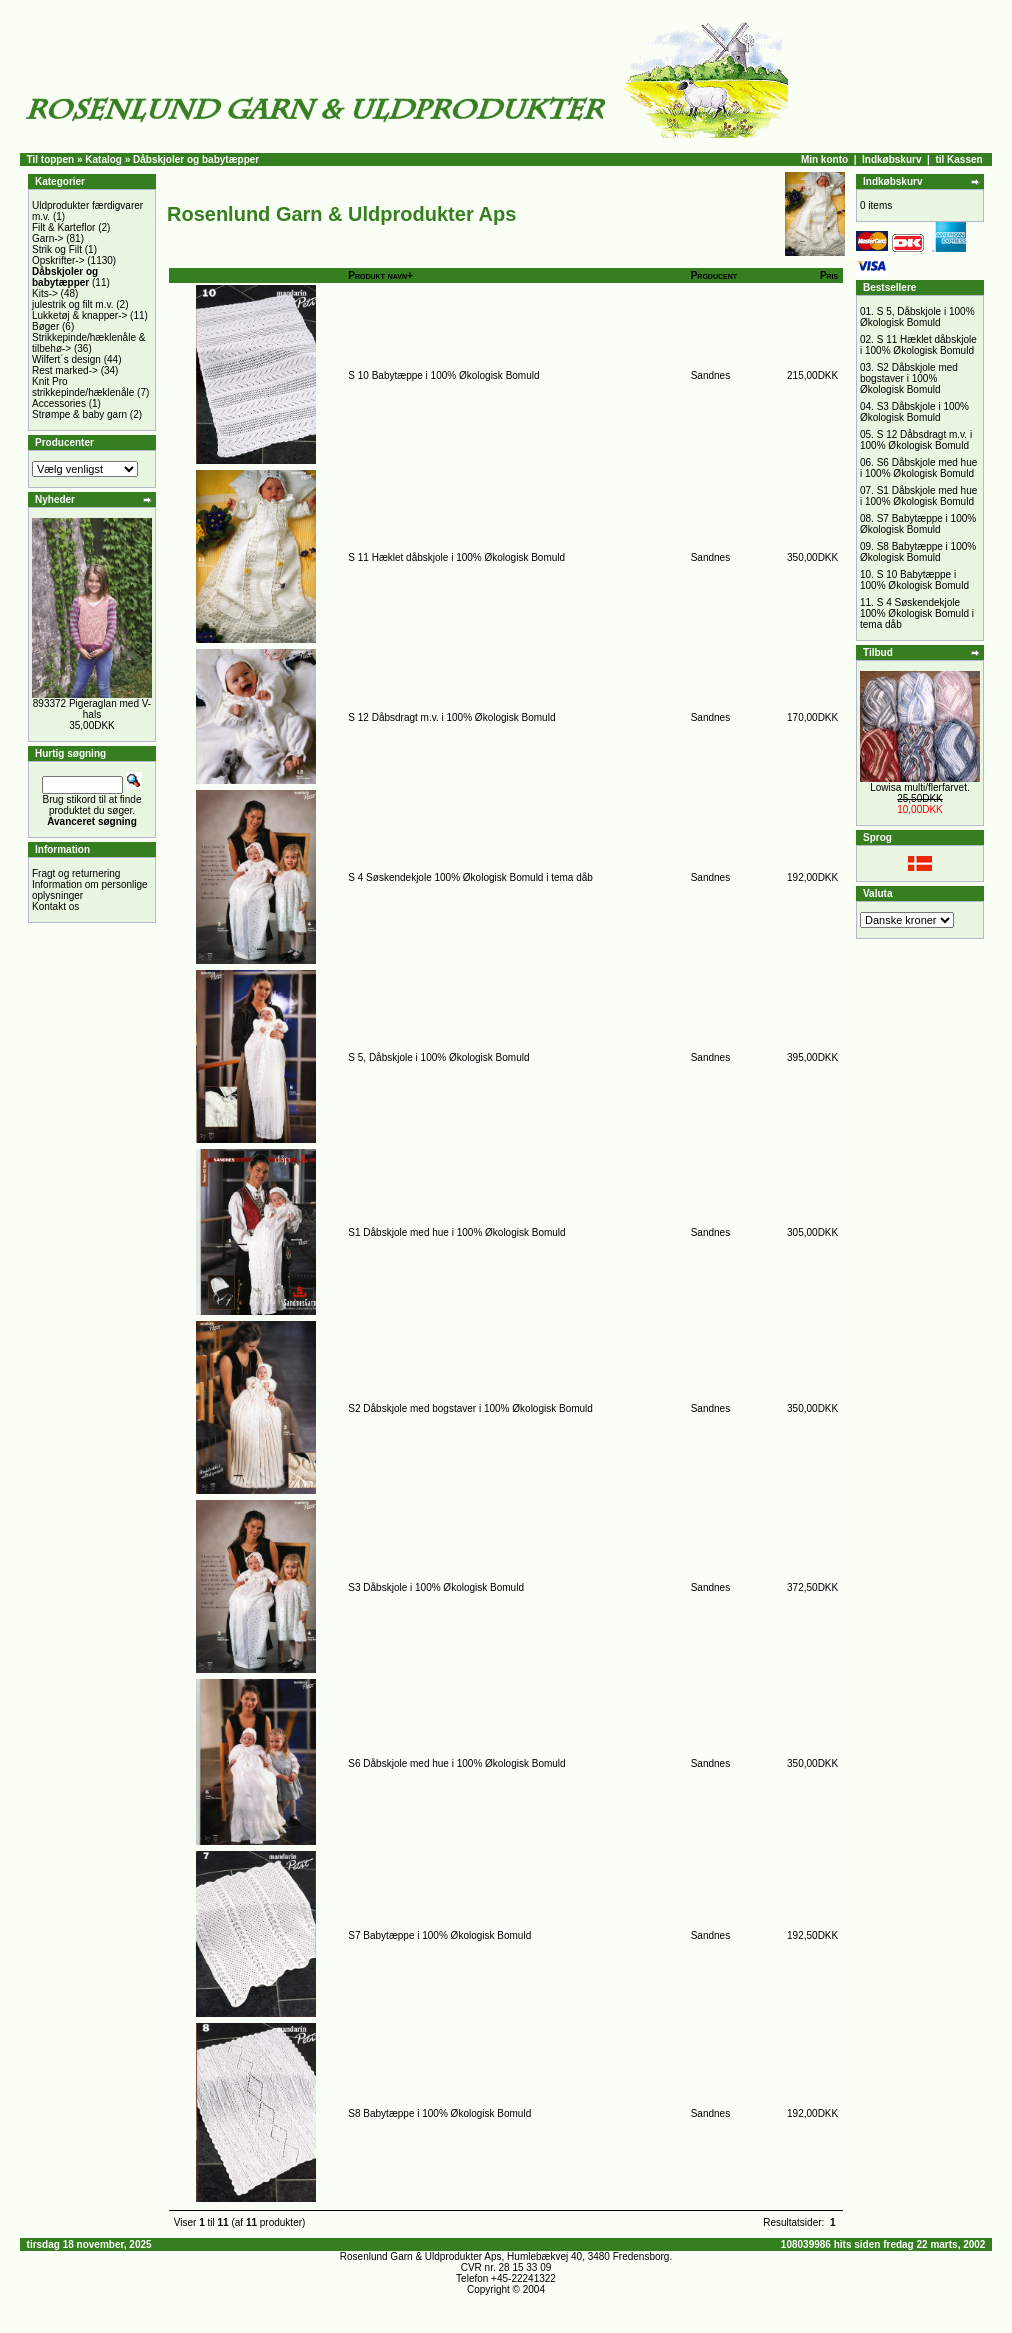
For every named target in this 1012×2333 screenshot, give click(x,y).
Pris (829, 275)
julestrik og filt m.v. (73, 304)
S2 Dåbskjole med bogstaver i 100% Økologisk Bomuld (470, 1408)
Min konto (824, 159)
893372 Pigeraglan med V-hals (92, 709)
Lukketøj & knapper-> (79, 315)
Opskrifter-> (58, 260)
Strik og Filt (57, 249)
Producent (714, 275)
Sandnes (710, 375)
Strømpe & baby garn (79, 414)
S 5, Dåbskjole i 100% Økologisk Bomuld (438, 1057)
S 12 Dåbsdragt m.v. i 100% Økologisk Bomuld (451, 717)
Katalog (103, 159)
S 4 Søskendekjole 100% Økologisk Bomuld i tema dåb (470, 877)
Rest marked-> (65, 370)
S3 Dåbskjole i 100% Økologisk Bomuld (436, 1587)
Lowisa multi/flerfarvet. (919, 787)
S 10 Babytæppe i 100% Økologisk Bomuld (443, 375)
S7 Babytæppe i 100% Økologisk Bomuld (439, 1935)
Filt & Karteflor (63, 227)
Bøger (45, 326)
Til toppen (51, 159)
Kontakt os (55, 906)
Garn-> (47, 238)
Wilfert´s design (66, 359)
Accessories (59, 403)
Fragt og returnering (76, 873)
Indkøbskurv (891, 159)
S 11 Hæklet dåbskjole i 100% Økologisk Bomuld (456, 557)
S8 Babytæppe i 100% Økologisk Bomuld (439, 2113)
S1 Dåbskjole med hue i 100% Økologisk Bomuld (456, 1232)
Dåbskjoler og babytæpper (196, 159)
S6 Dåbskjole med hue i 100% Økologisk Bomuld (456, 1763)
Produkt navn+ (380, 275)
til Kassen (958, 159)
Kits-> (45, 293)
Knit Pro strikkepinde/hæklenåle (83, 387)
